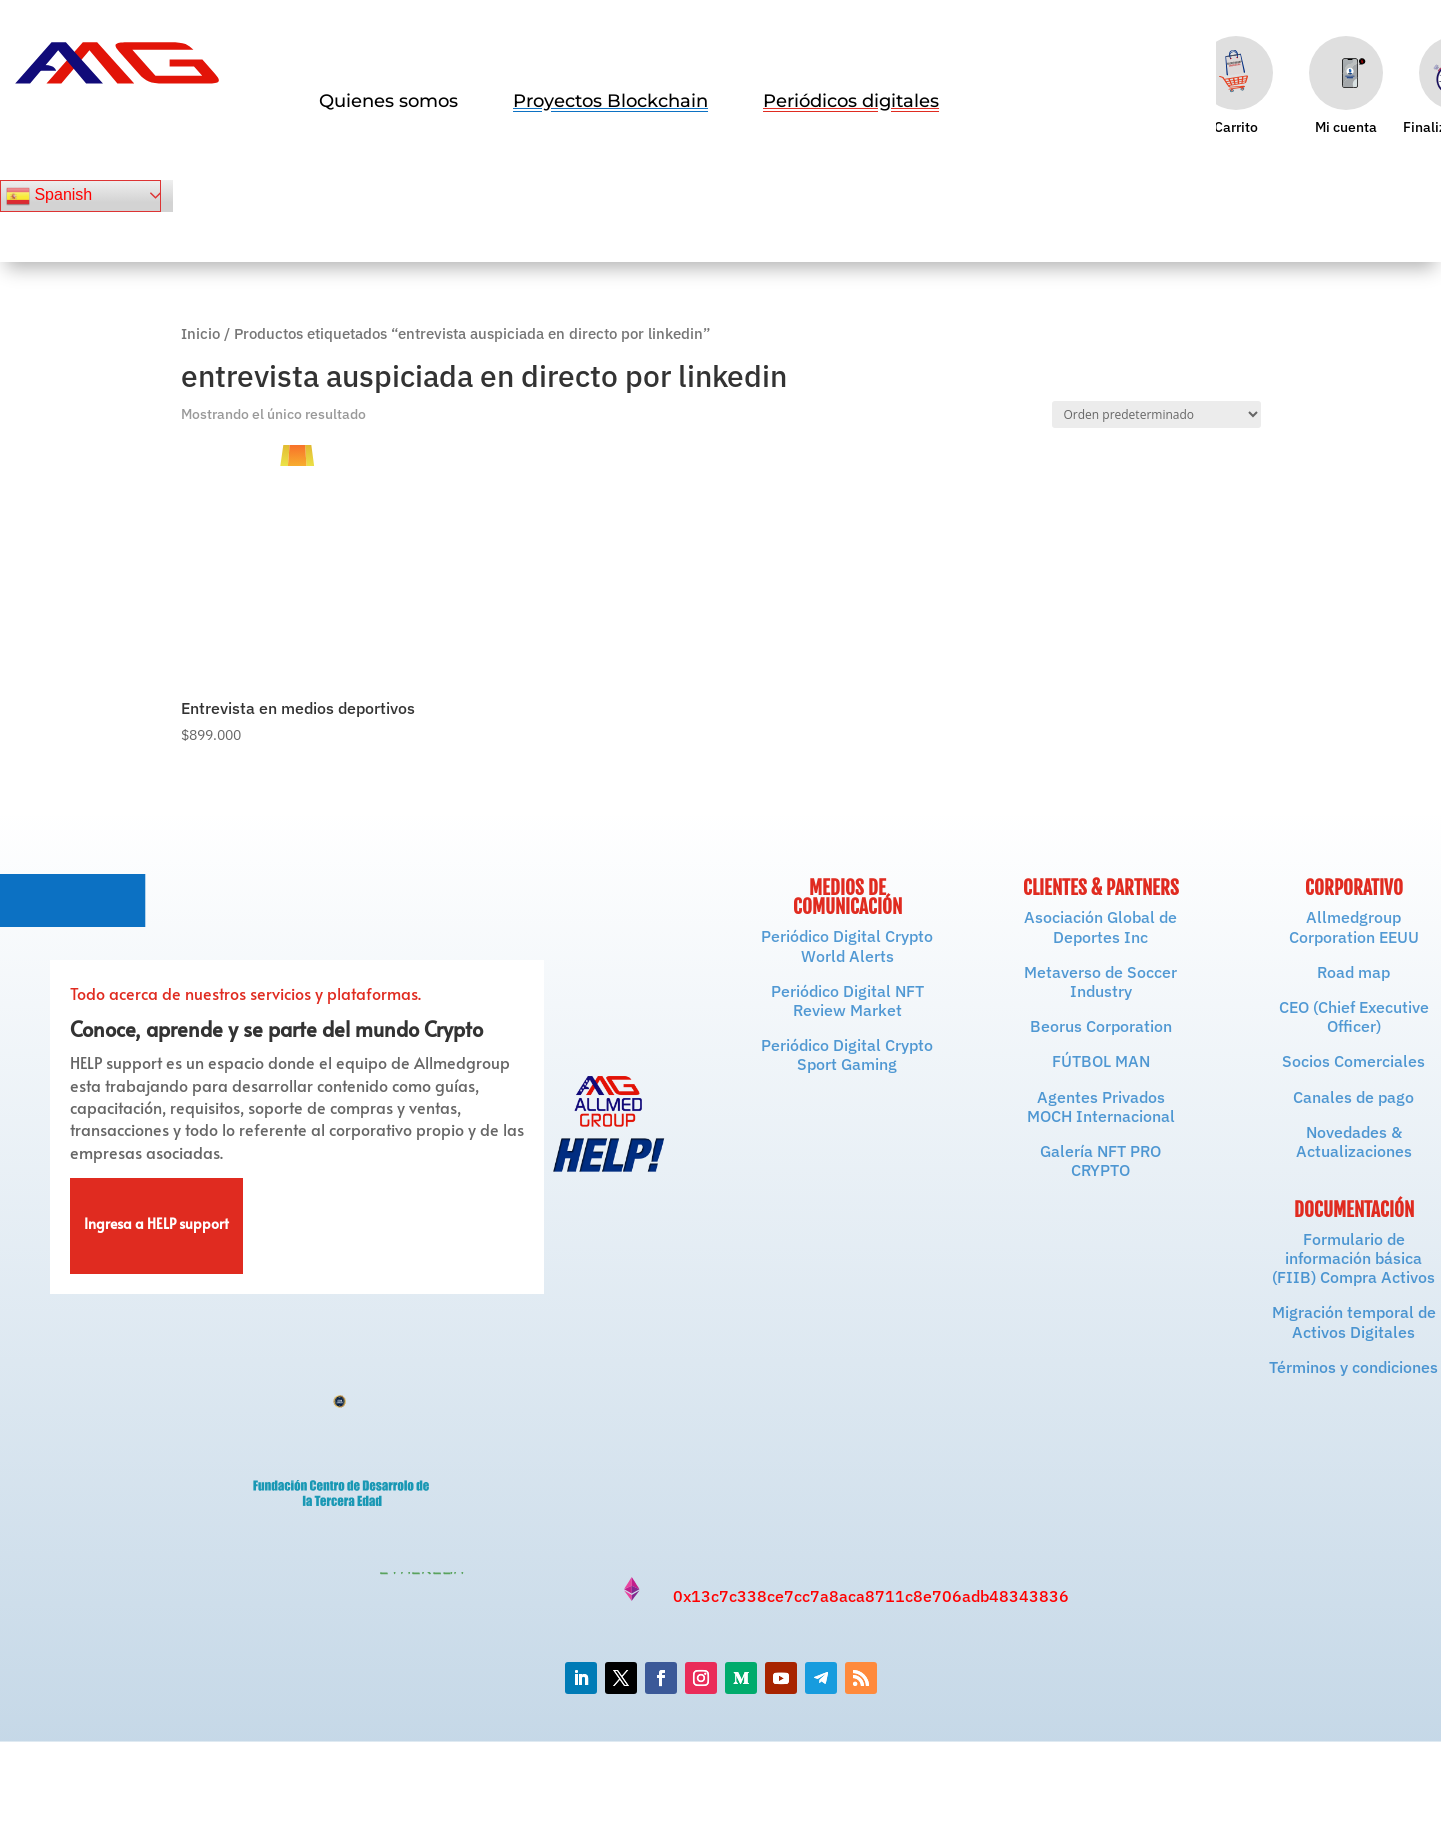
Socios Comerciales (1353, 1061)
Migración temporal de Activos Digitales (1354, 1321)
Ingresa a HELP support (156, 1226)
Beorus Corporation (1101, 1026)
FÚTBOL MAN (1101, 1061)
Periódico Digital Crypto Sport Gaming (847, 1054)
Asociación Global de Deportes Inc (1100, 926)
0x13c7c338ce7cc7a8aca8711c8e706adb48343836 (871, 1596)
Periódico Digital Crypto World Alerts (847, 945)
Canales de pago (1353, 1097)
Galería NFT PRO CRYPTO (1100, 1160)
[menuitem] (388, 101)
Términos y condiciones (1353, 1367)
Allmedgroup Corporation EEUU (1354, 926)
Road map (1353, 972)
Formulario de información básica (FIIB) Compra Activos (1353, 1258)
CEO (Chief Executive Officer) (1354, 1016)
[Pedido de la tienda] (1156, 414)
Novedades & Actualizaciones (1354, 1141)
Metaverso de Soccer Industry (1100, 981)
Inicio (200, 333)
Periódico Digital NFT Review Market (847, 1000)
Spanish (49, 196)
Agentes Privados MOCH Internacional (1101, 1106)
